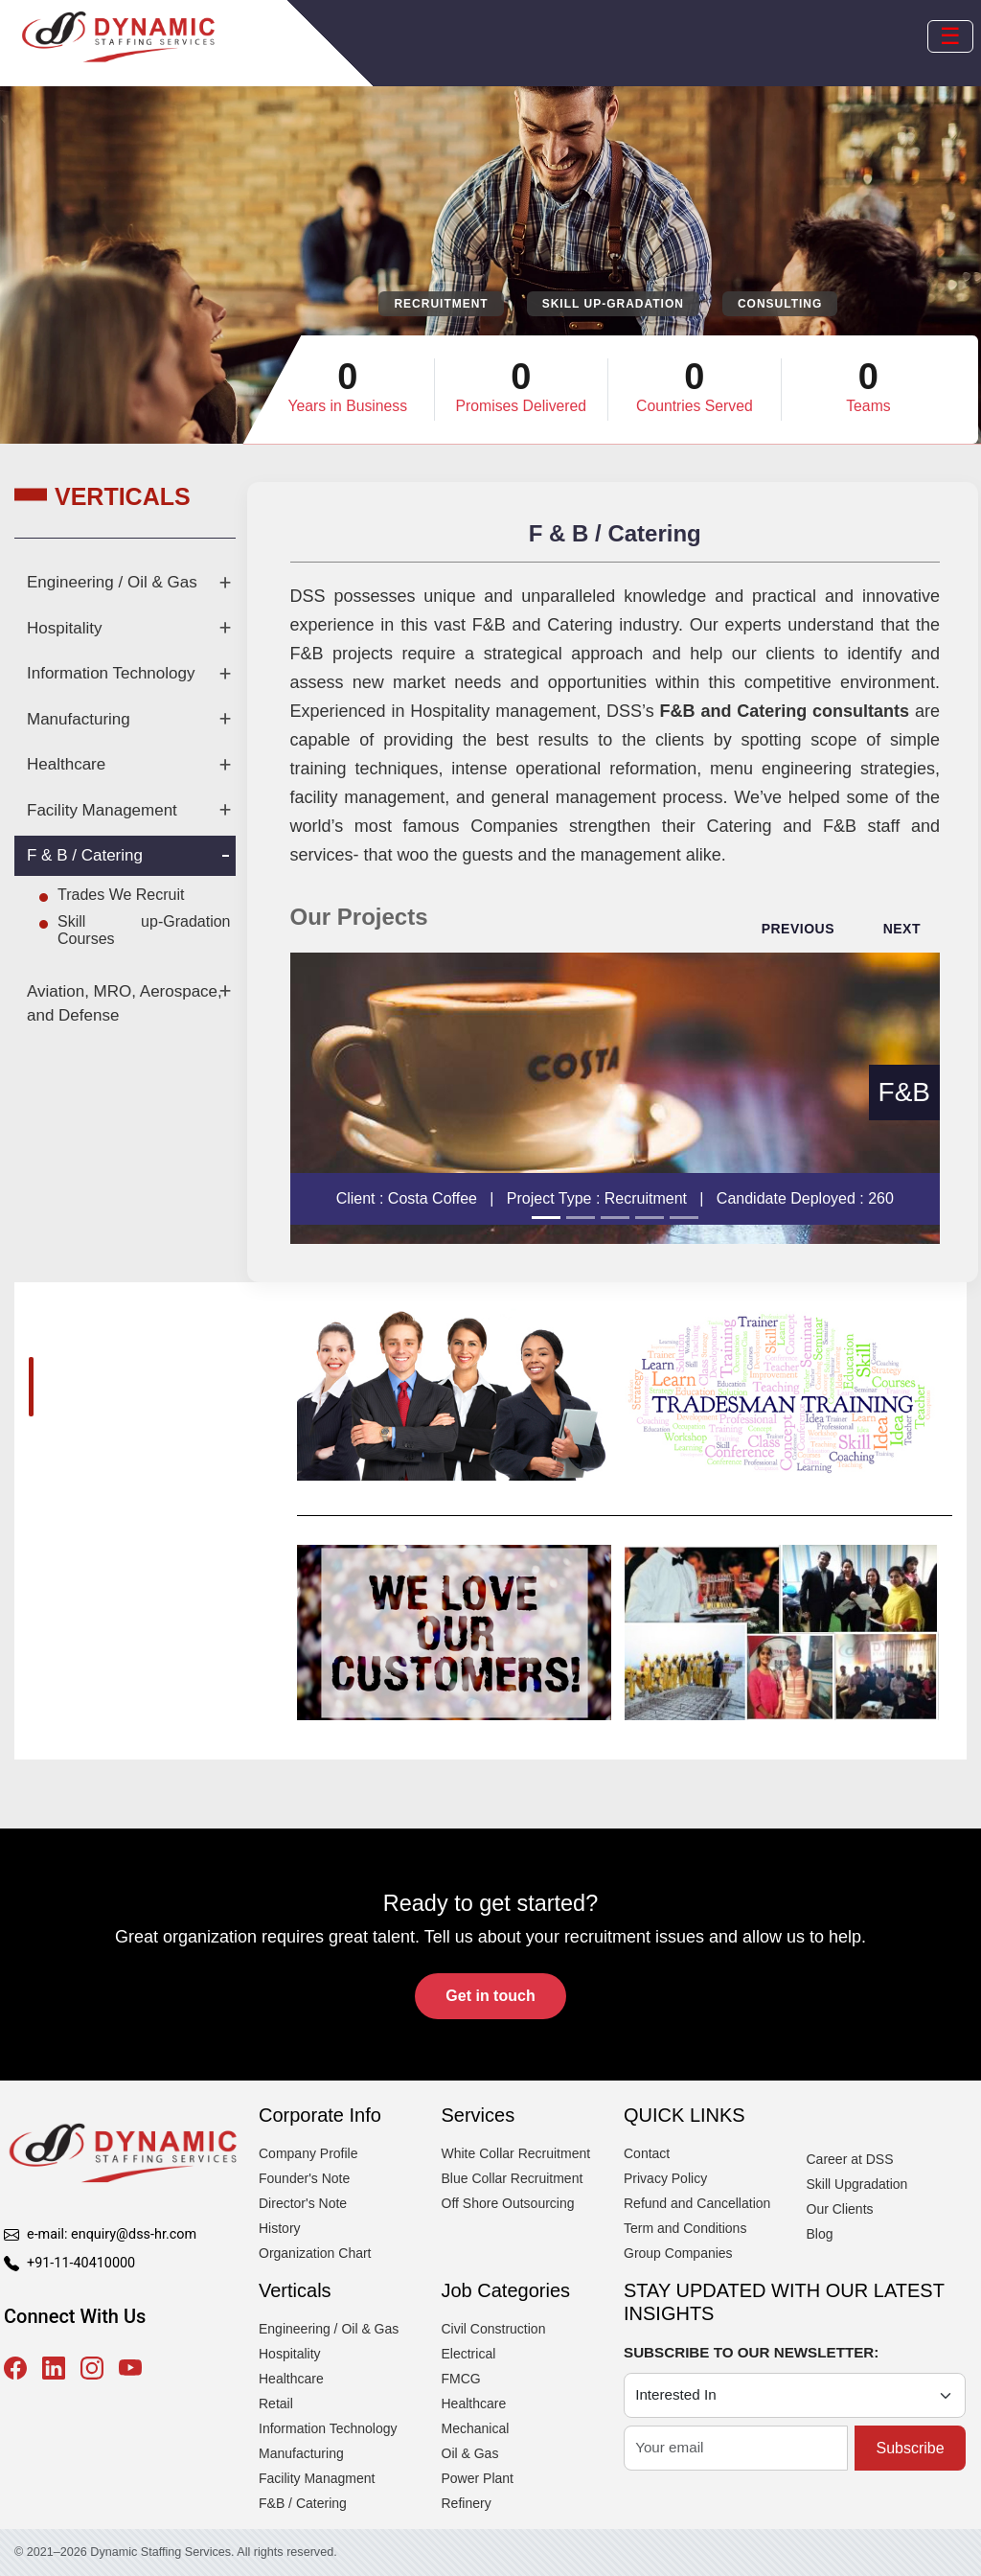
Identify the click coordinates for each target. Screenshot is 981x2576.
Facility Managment (317, 2478)
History (280, 2228)
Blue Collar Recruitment (512, 2178)
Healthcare (66, 764)
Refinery (466, 2503)
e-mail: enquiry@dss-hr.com (111, 2234)
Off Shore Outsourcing (508, 2203)
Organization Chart (315, 2253)
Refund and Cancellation (697, 2203)
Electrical (469, 2353)
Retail (276, 2403)
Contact (647, 2153)
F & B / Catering (85, 855)
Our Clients (840, 2209)
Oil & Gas (470, 2453)
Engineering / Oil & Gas (112, 582)
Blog (820, 2234)
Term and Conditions (685, 2228)
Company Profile (308, 2153)
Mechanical (476, 2428)
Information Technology (110, 673)
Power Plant (477, 2478)
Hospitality (64, 628)
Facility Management (102, 810)
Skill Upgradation (857, 2184)
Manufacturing (78, 719)
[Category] (795, 2395)
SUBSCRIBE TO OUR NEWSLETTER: (751, 2352)
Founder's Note (304, 2178)
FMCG (461, 2378)
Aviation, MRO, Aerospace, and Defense (124, 1003)
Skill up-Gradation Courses (144, 930)
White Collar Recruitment (516, 2153)
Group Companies (678, 2253)
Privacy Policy (665, 2178)
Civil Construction (494, 2328)
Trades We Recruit (120, 894)
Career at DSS (850, 2159)
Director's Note (303, 2203)
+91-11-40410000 (81, 2263)
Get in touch (490, 1996)
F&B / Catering (303, 2503)
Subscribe (910, 2448)
